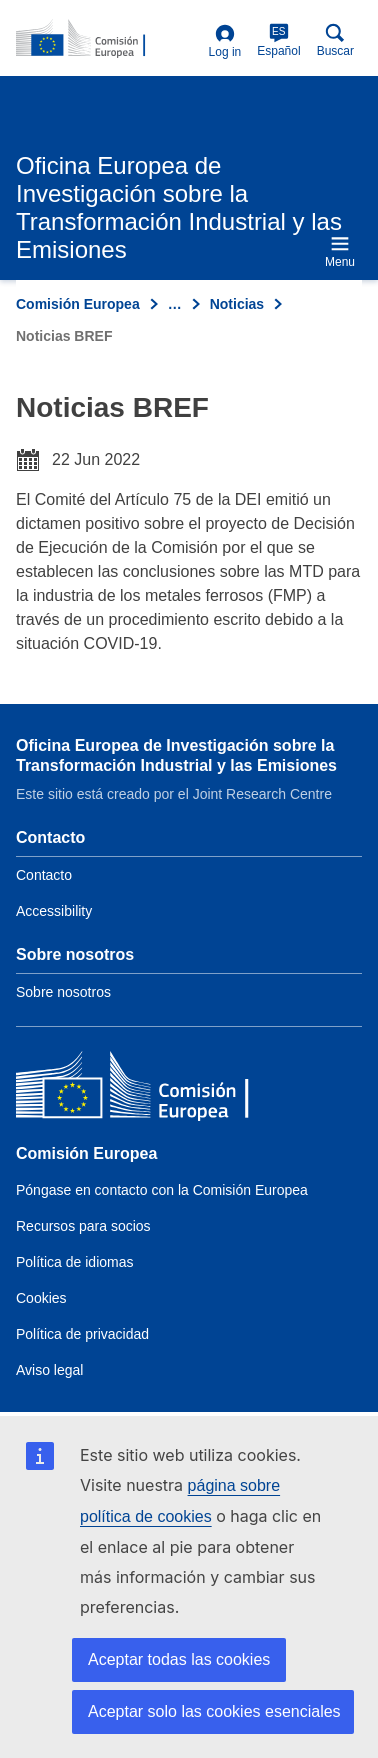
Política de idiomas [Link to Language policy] (75, 1262)
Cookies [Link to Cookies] (41, 1298)
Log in (225, 41)
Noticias (237, 304)
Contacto (44, 875)
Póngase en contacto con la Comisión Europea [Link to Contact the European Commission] (162, 1190)
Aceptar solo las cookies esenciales (214, 1711)
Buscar (335, 40)
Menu (340, 251)
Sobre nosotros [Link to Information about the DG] (63, 992)
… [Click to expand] (175, 304)
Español (278, 40)
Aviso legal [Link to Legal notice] (49, 1370)
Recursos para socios (83, 1226)
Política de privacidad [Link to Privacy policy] (82, 1334)
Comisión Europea (78, 304)
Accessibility (54, 911)
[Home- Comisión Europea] (108, 39)
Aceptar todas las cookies (179, 1659)
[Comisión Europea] (161, 1089)
